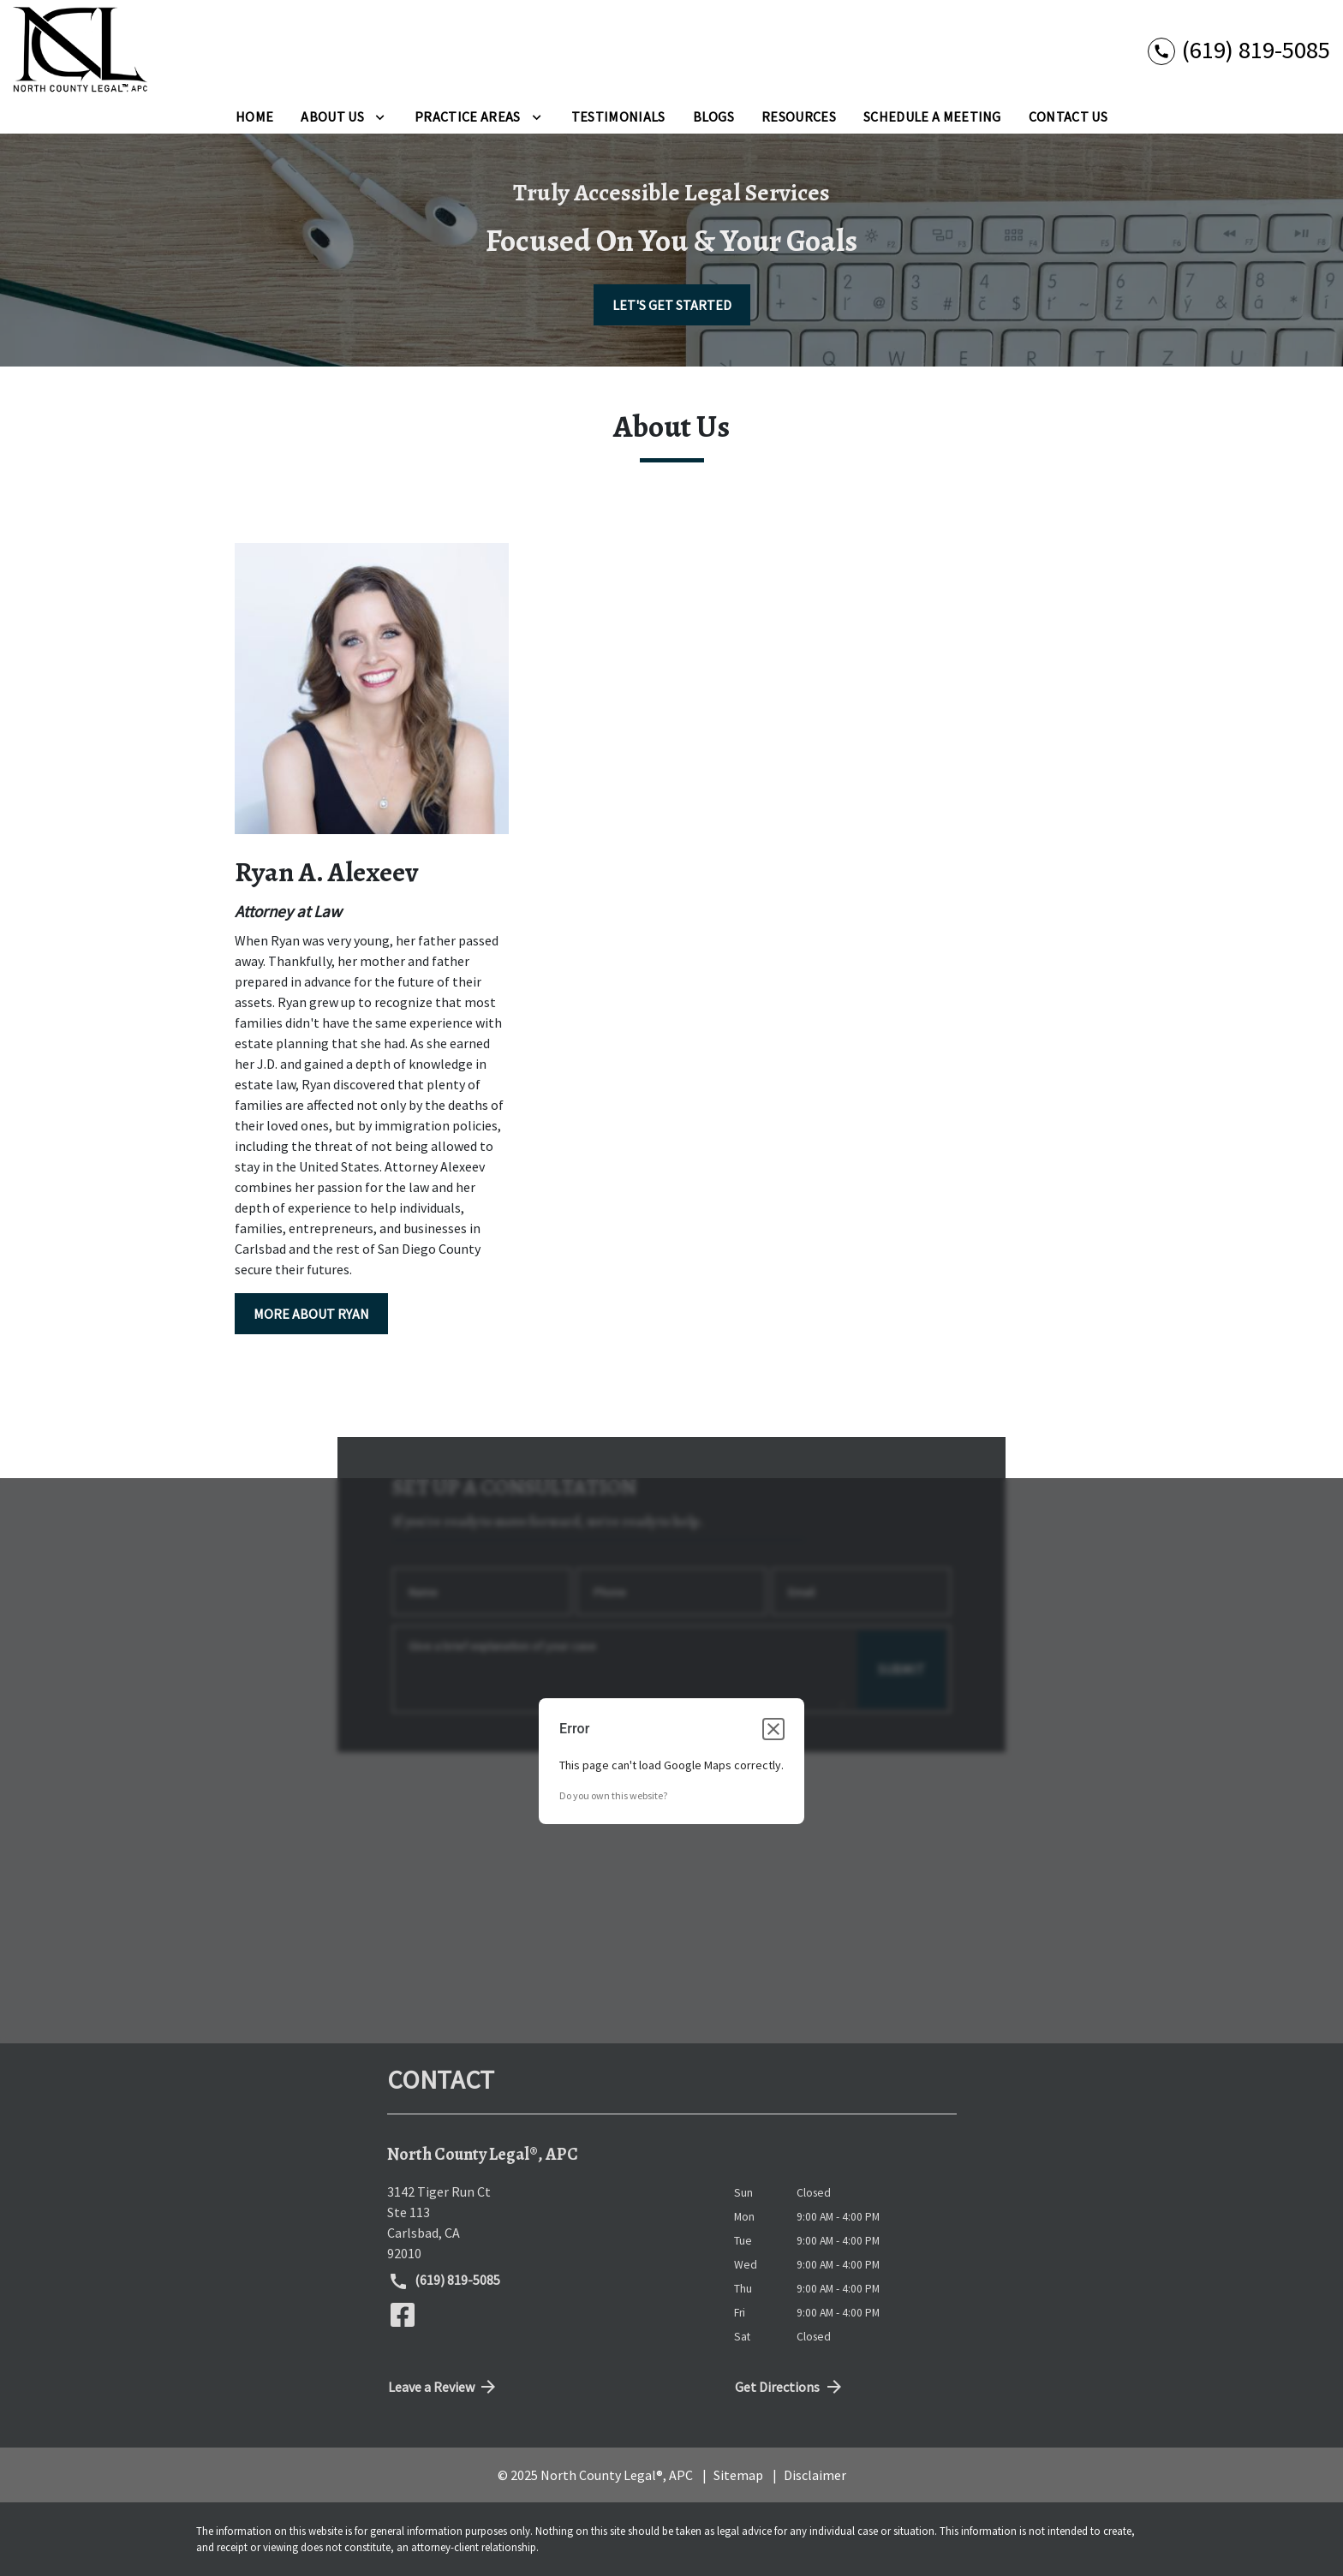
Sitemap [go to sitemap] (738, 2475)
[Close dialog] (773, 1729)
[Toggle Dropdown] (379, 116)
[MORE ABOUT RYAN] (311, 1313)
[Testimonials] (618, 116)
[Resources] (799, 116)
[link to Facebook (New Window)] (403, 2315)
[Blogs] (714, 116)
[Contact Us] (1068, 116)
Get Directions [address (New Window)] (790, 2386)
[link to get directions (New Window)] (547, 2222)
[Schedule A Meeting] (932, 116)
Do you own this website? (613, 1795)
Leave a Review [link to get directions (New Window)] (443, 2386)
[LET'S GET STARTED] (672, 304)
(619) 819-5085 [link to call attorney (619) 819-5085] (444, 2281)
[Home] (254, 116)
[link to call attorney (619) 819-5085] (1239, 49)
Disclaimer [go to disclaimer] (815, 2475)
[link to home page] (80, 49)
